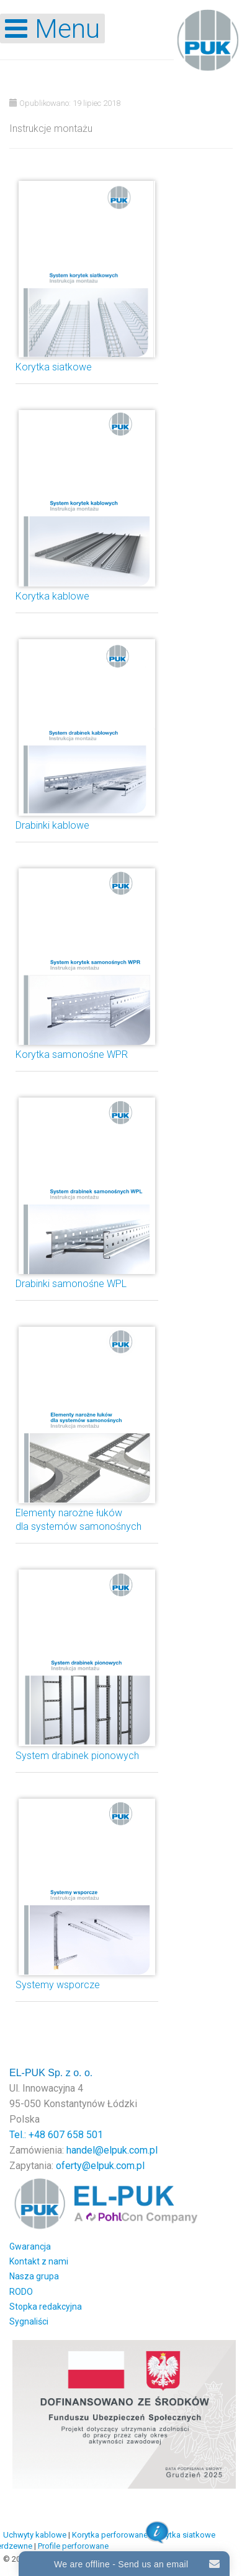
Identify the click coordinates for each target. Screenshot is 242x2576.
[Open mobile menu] (52, 28)
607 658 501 (75, 2135)
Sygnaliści (28, 2321)
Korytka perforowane (110, 2534)
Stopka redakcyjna (45, 2307)
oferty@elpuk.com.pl (100, 2166)
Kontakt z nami (38, 2261)
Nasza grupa (34, 2276)
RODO (21, 2292)
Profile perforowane (73, 2546)
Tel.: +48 (28, 2135)
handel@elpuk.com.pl (112, 2150)
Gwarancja (30, 2246)
